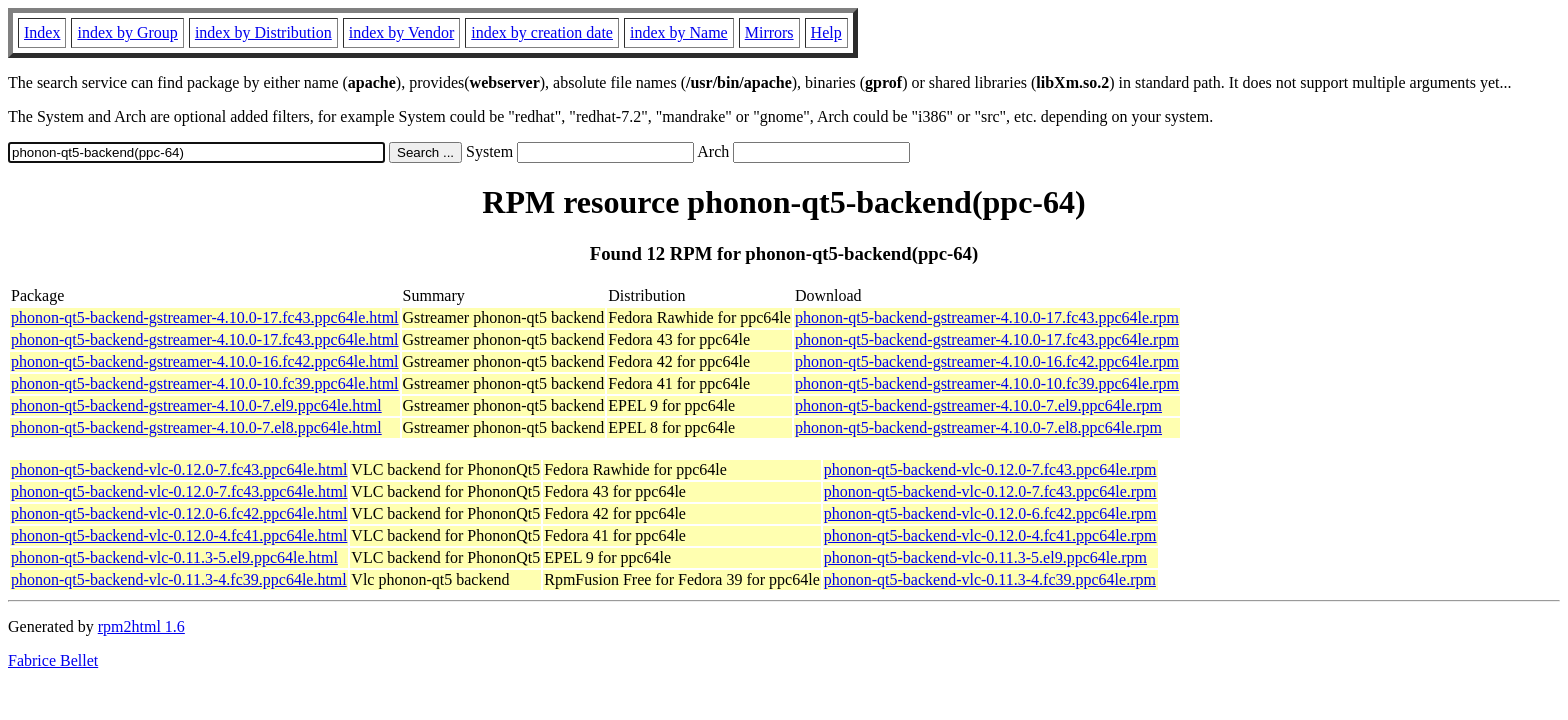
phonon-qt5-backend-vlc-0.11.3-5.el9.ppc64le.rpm (985, 557)
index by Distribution (263, 32)
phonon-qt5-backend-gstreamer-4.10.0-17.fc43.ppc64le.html (205, 317)
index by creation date (542, 32)
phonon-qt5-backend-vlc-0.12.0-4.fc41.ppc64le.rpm (990, 535)
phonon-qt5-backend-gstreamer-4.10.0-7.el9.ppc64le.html (196, 405)
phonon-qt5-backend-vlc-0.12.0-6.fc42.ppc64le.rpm (990, 513)
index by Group (127, 32)
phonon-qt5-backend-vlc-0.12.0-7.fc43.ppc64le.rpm (990, 469)
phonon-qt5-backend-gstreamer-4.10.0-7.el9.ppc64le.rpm (978, 405)
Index (42, 32)
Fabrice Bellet (53, 660)
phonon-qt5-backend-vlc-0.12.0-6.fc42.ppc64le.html (179, 513)
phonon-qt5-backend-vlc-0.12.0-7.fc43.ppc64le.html (179, 469)
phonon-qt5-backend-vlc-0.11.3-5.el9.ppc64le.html (174, 557)
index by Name (679, 32)
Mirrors (769, 32)
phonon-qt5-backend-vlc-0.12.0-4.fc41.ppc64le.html (179, 535)
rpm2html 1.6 (141, 626)
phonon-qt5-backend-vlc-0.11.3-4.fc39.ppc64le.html (179, 579)
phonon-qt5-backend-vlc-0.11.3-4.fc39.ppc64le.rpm (990, 579)
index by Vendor (401, 32)
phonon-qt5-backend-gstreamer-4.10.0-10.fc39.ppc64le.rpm (987, 383)
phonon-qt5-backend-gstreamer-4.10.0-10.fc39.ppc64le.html (205, 383)
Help (826, 32)
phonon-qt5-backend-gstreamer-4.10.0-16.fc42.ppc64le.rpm (987, 361)
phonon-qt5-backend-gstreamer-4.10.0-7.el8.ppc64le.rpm (978, 427)
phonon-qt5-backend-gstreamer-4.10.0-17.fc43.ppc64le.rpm (987, 317)
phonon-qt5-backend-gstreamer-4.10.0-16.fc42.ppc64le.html (205, 361)
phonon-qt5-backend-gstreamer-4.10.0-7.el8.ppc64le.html (196, 427)
